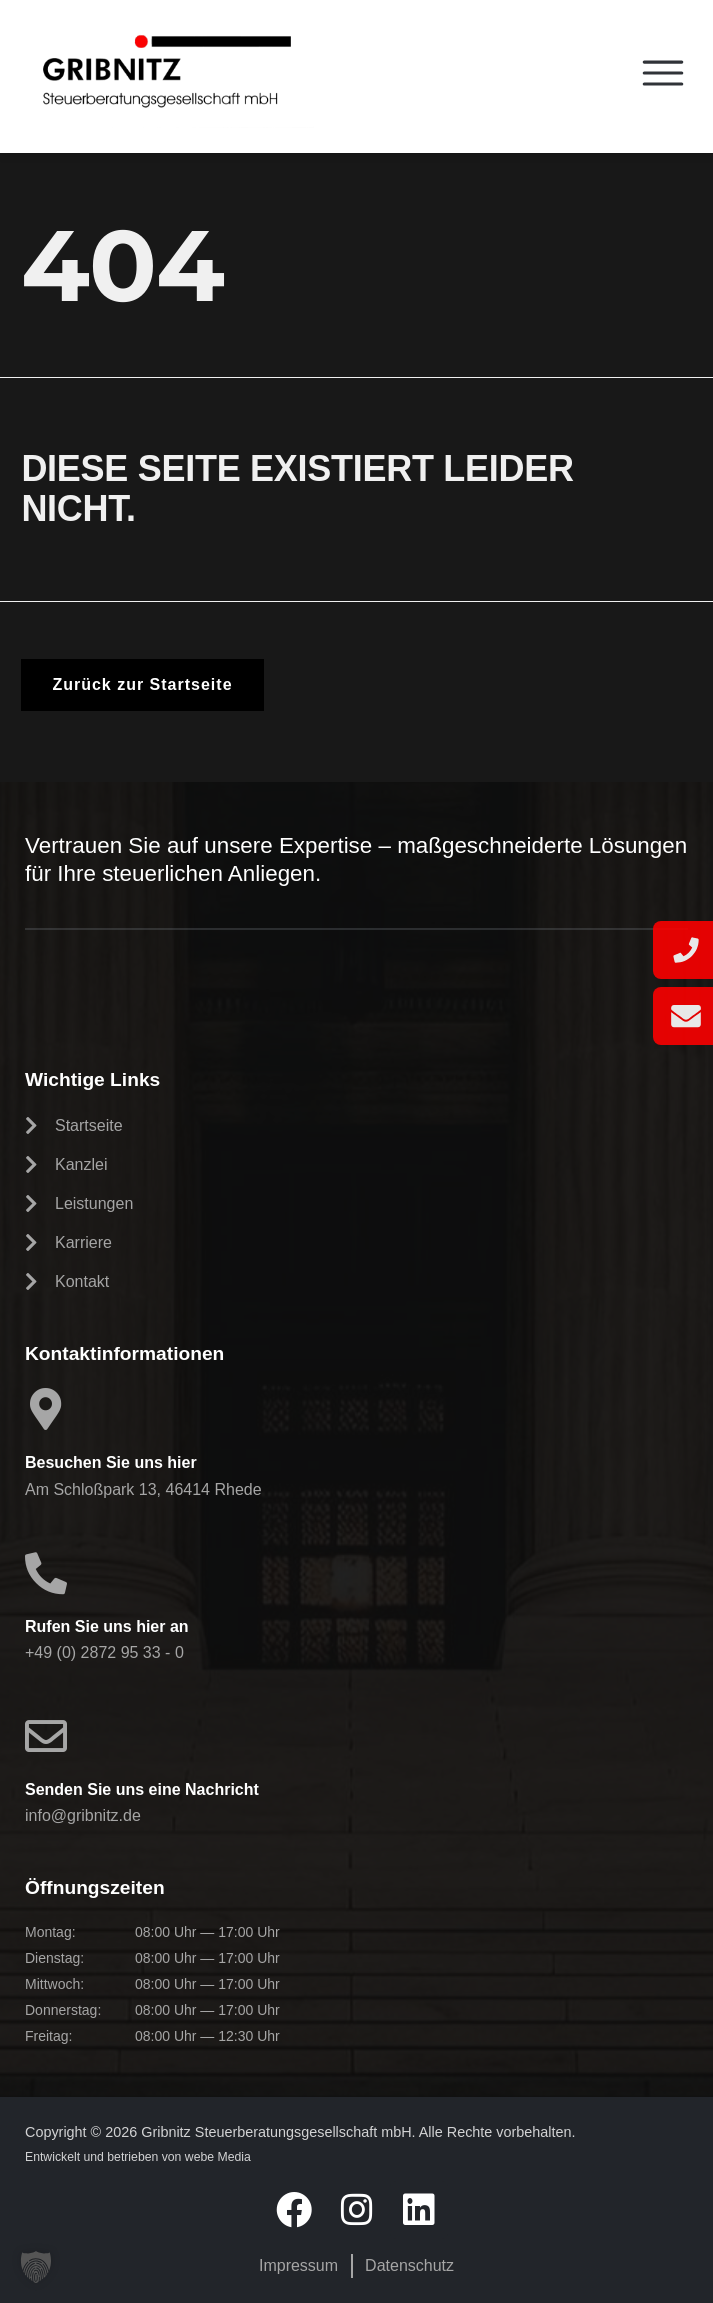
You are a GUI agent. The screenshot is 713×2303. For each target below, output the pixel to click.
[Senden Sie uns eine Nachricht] (46, 1736)
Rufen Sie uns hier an (107, 1626)
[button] (36, 2267)
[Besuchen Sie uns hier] (46, 1409)
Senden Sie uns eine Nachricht (142, 1789)
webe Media (218, 2157)
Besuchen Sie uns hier (111, 1462)
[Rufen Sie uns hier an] (46, 1573)
